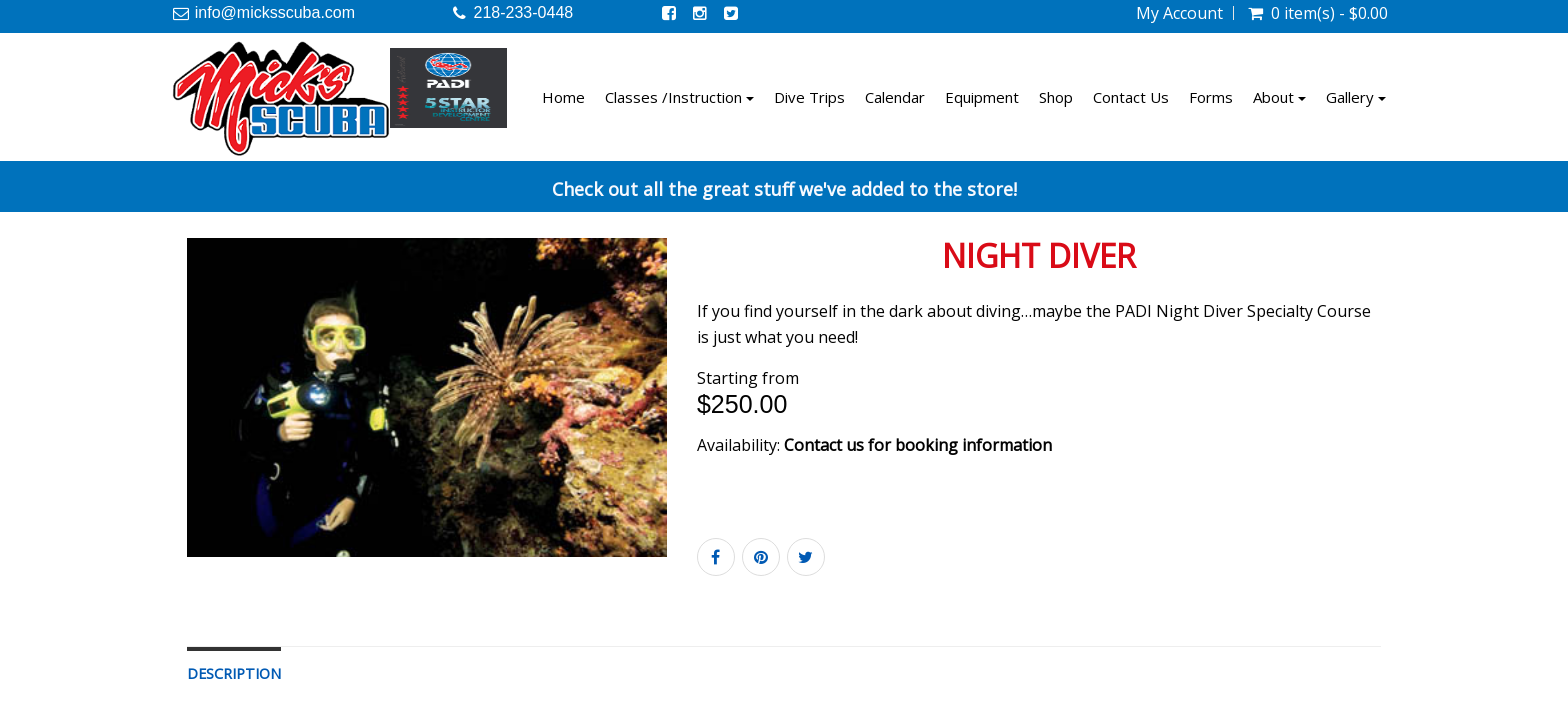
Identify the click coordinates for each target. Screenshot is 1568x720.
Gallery (1356, 97)
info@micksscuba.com (275, 12)
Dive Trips (809, 97)
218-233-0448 (524, 12)
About (1279, 97)
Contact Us (1131, 97)
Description (234, 673)
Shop (1056, 97)
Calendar (895, 97)
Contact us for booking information (918, 445)
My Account (1179, 13)
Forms (1211, 97)
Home (563, 97)
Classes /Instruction (679, 97)
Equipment (982, 97)
